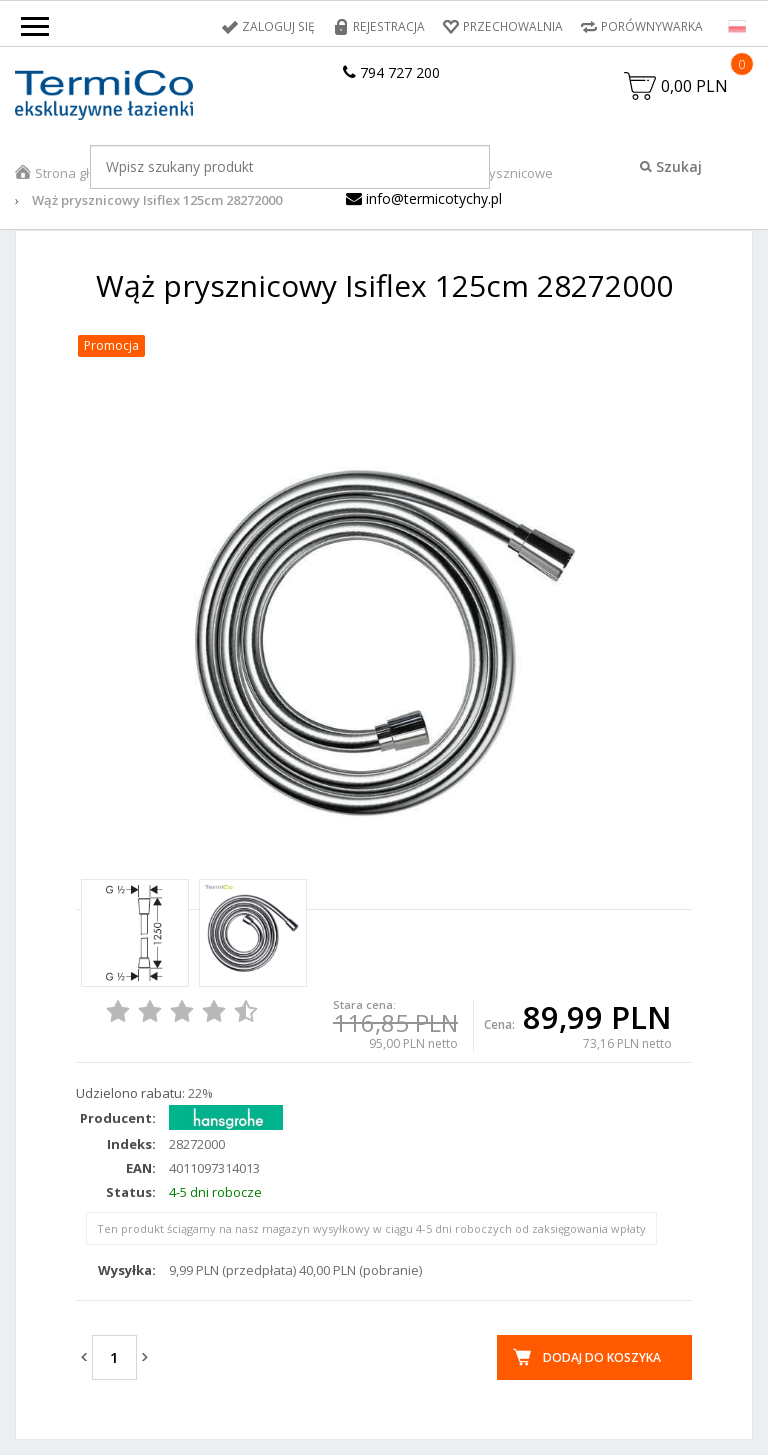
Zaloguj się (282, 26)
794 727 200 (391, 72)
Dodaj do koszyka (602, 1357)
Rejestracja (390, 26)
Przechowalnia (513, 26)
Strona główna (79, 173)
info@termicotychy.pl (424, 198)
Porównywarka (652, 26)
